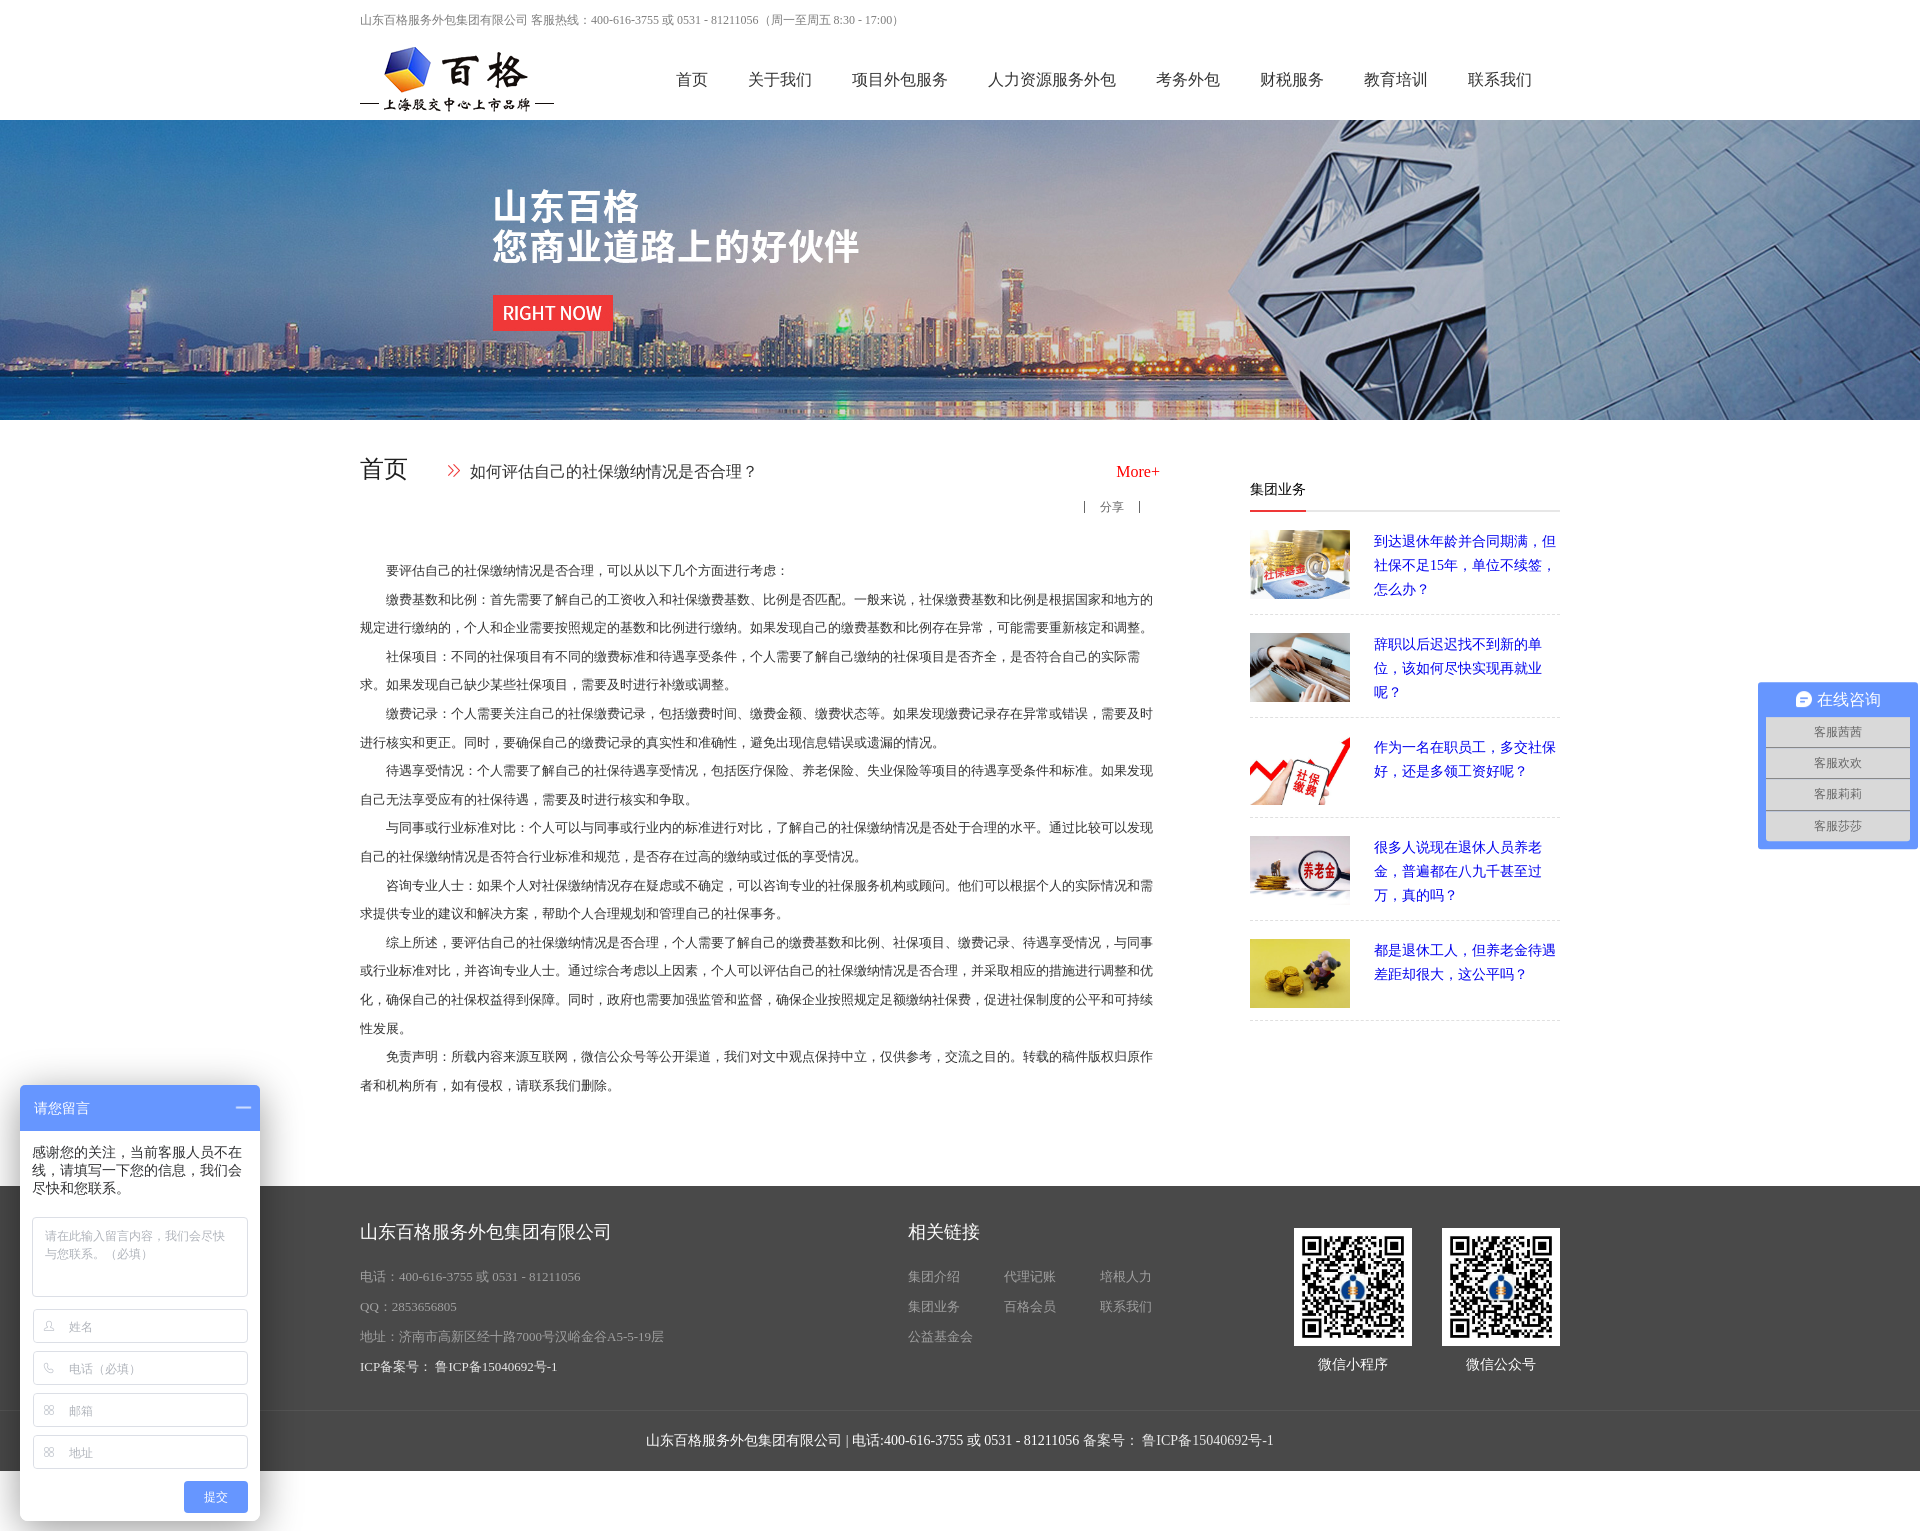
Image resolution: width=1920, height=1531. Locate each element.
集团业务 (934, 1306)
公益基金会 (940, 1336)
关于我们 (780, 79)
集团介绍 (934, 1276)
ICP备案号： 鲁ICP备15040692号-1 (459, 1366)
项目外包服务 (900, 79)
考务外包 (1188, 79)
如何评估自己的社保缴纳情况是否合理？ (614, 471)
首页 (692, 79)
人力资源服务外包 (1052, 79)
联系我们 (1500, 79)
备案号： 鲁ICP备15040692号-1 (1178, 1440)
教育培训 (1396, 79)
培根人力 (1126, 1276)
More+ (1138, 471)
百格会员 (1030, 1306)
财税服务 (1292, 79)
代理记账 (1030, 1276)
